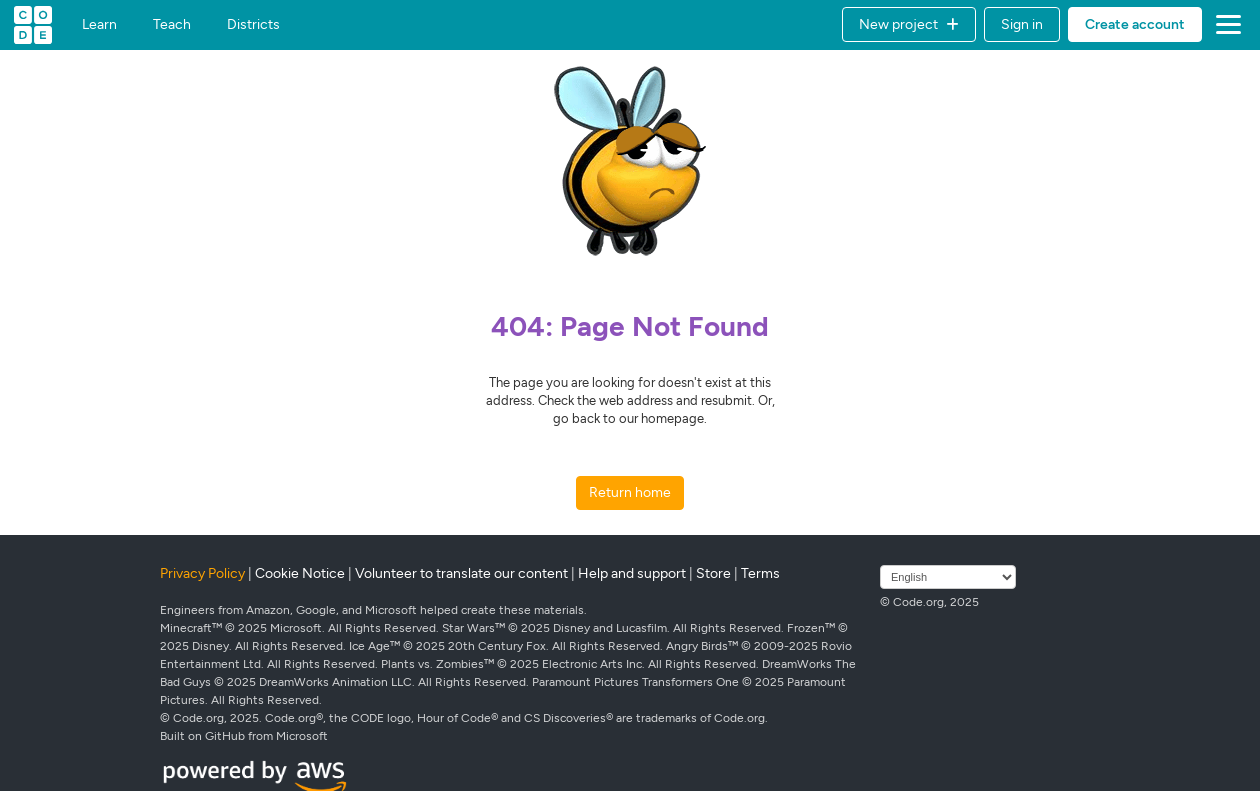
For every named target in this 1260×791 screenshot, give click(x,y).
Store (713, 573)
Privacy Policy (202, 573)
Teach (172, 25)
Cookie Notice (300, 573)
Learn (99, 25)
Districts (253, 25)
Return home (630, 492)
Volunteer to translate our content (461, 573)
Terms (760, 573)
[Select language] (948, 577)
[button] (909, 24)
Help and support (632, 573)
